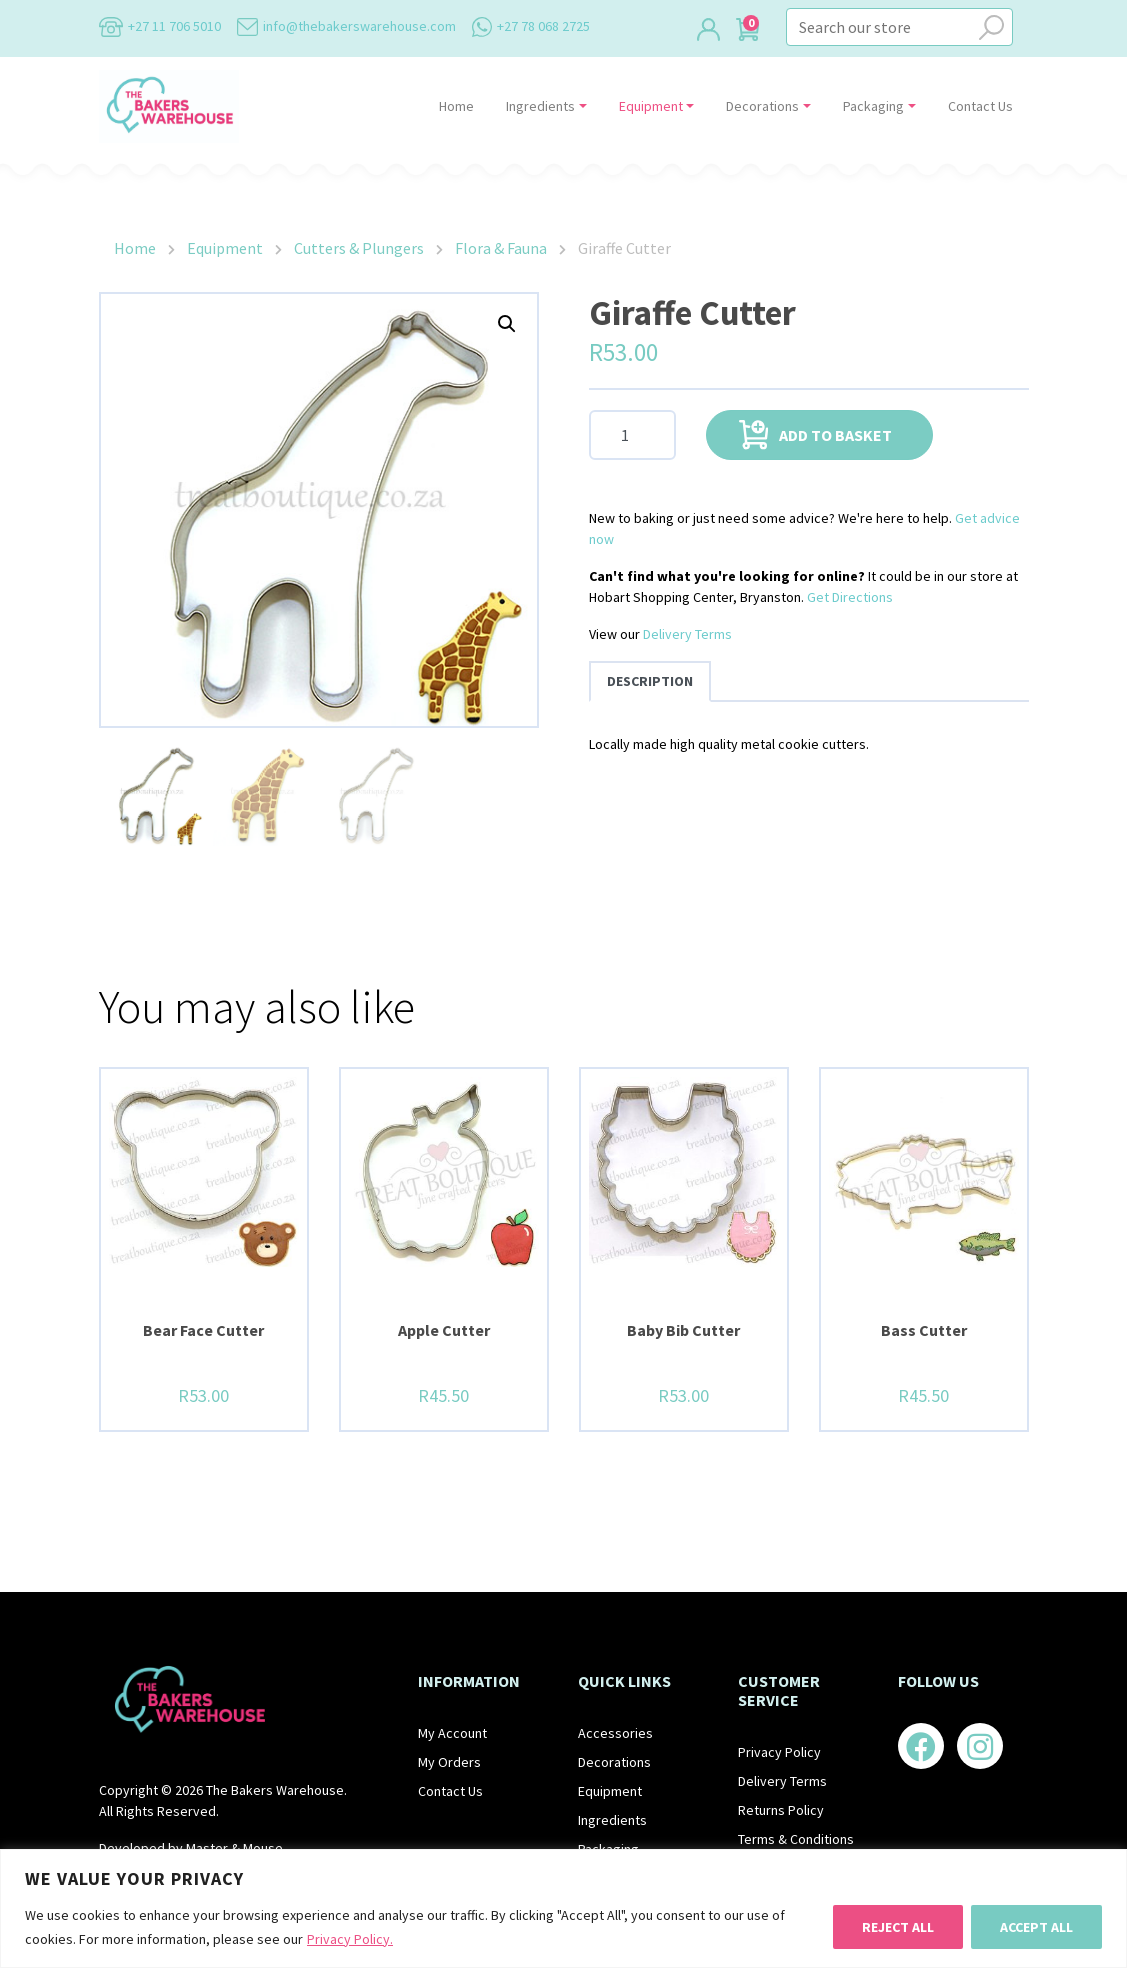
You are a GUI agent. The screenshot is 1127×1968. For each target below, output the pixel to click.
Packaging (873, 106)
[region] (563, 1908)
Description (650, 681)
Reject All (898, 1927)
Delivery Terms (687, 634)
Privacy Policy (779, 1752)
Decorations (762, 106)
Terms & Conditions (796, 1839)
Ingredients (540, 106)
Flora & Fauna (501, 248)
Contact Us (980, 106)
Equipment (651, 106)
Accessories (615, 1733)
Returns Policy (781, 1810)
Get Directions (850, 597)
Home (456, 106)
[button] (507, 324)
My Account (452, 1733)
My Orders (449, 1762)
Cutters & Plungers (359, 248)
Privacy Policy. (350, 1939)
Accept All (1036, 1927)
